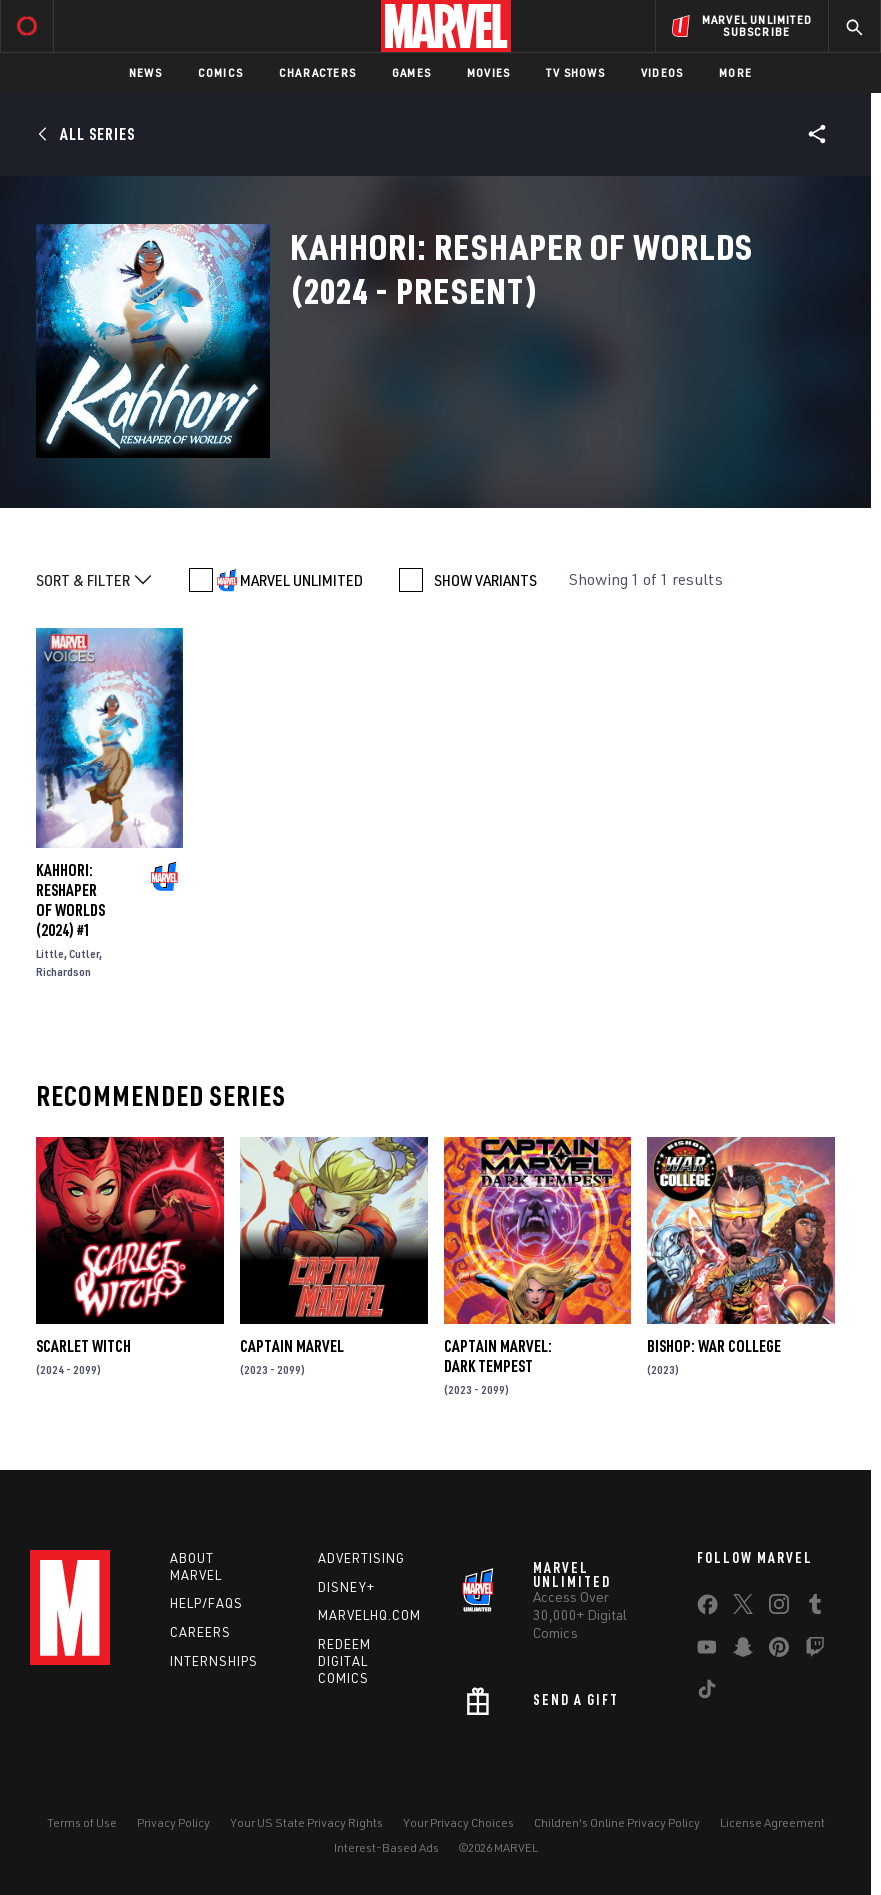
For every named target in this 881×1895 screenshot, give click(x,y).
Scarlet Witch (83, 1346)
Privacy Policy (173, 1822)
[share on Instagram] (779, 1608)
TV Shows (575, 72)
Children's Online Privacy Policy (617, 1822)
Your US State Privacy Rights (306, 1822)
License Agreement (772, 1822)
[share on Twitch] (815, 1651)
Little (50, 953)
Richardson (63, 971)
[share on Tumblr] (815, 1608)
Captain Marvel (292, 1346)
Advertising (361, 1558)
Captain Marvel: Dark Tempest (498, 1356)
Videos (662, 72)
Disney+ (346, 1587)
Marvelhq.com (369, 1615)
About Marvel (196, 1566)
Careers (200, 1632)
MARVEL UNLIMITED (301, 580)
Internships (214, 1661)
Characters (317, 72)
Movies (488, 72)
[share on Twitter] (743, 1608)
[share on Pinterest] (779, 1651)
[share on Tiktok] (707, 1693)
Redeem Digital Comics (344, 1661)
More (735, 72)
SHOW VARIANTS (485, 580)
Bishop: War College (714, 1346)
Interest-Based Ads (386, 1847)
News (145, 72)
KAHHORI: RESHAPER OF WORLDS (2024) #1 (70, 900)
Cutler (84, 953)
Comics (220, 72)
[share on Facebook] (707, 1609)
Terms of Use (82, 1822)
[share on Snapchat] (743, 1651)
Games (411, 72)
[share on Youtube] (707, 1651)
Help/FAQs (206, 1603)
